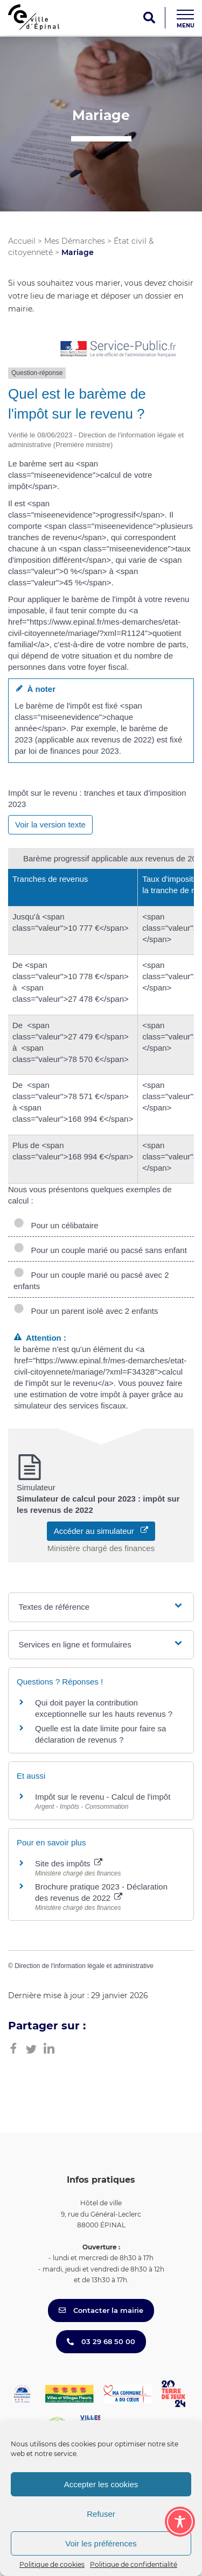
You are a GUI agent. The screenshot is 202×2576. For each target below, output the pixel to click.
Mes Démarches (74, 241)
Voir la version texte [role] (50, 824)
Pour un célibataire (56, 1225)
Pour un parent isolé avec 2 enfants (85, 1310)
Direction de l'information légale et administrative (84, 1966)
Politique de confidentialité (133, 2564)
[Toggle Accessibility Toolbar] (180, 2522)
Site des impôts (68, 1863)
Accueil (22, 241)
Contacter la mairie (101, 2310)
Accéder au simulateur (101, 1530)
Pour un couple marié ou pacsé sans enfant (100, 1250)
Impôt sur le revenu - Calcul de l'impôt (102, 1796)
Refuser (101, 2513)
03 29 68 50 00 (101, 2341)
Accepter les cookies (101, 2484)
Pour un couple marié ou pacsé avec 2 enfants (91, 1280)
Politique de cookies (52, 2564)
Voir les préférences (101, 2543)
